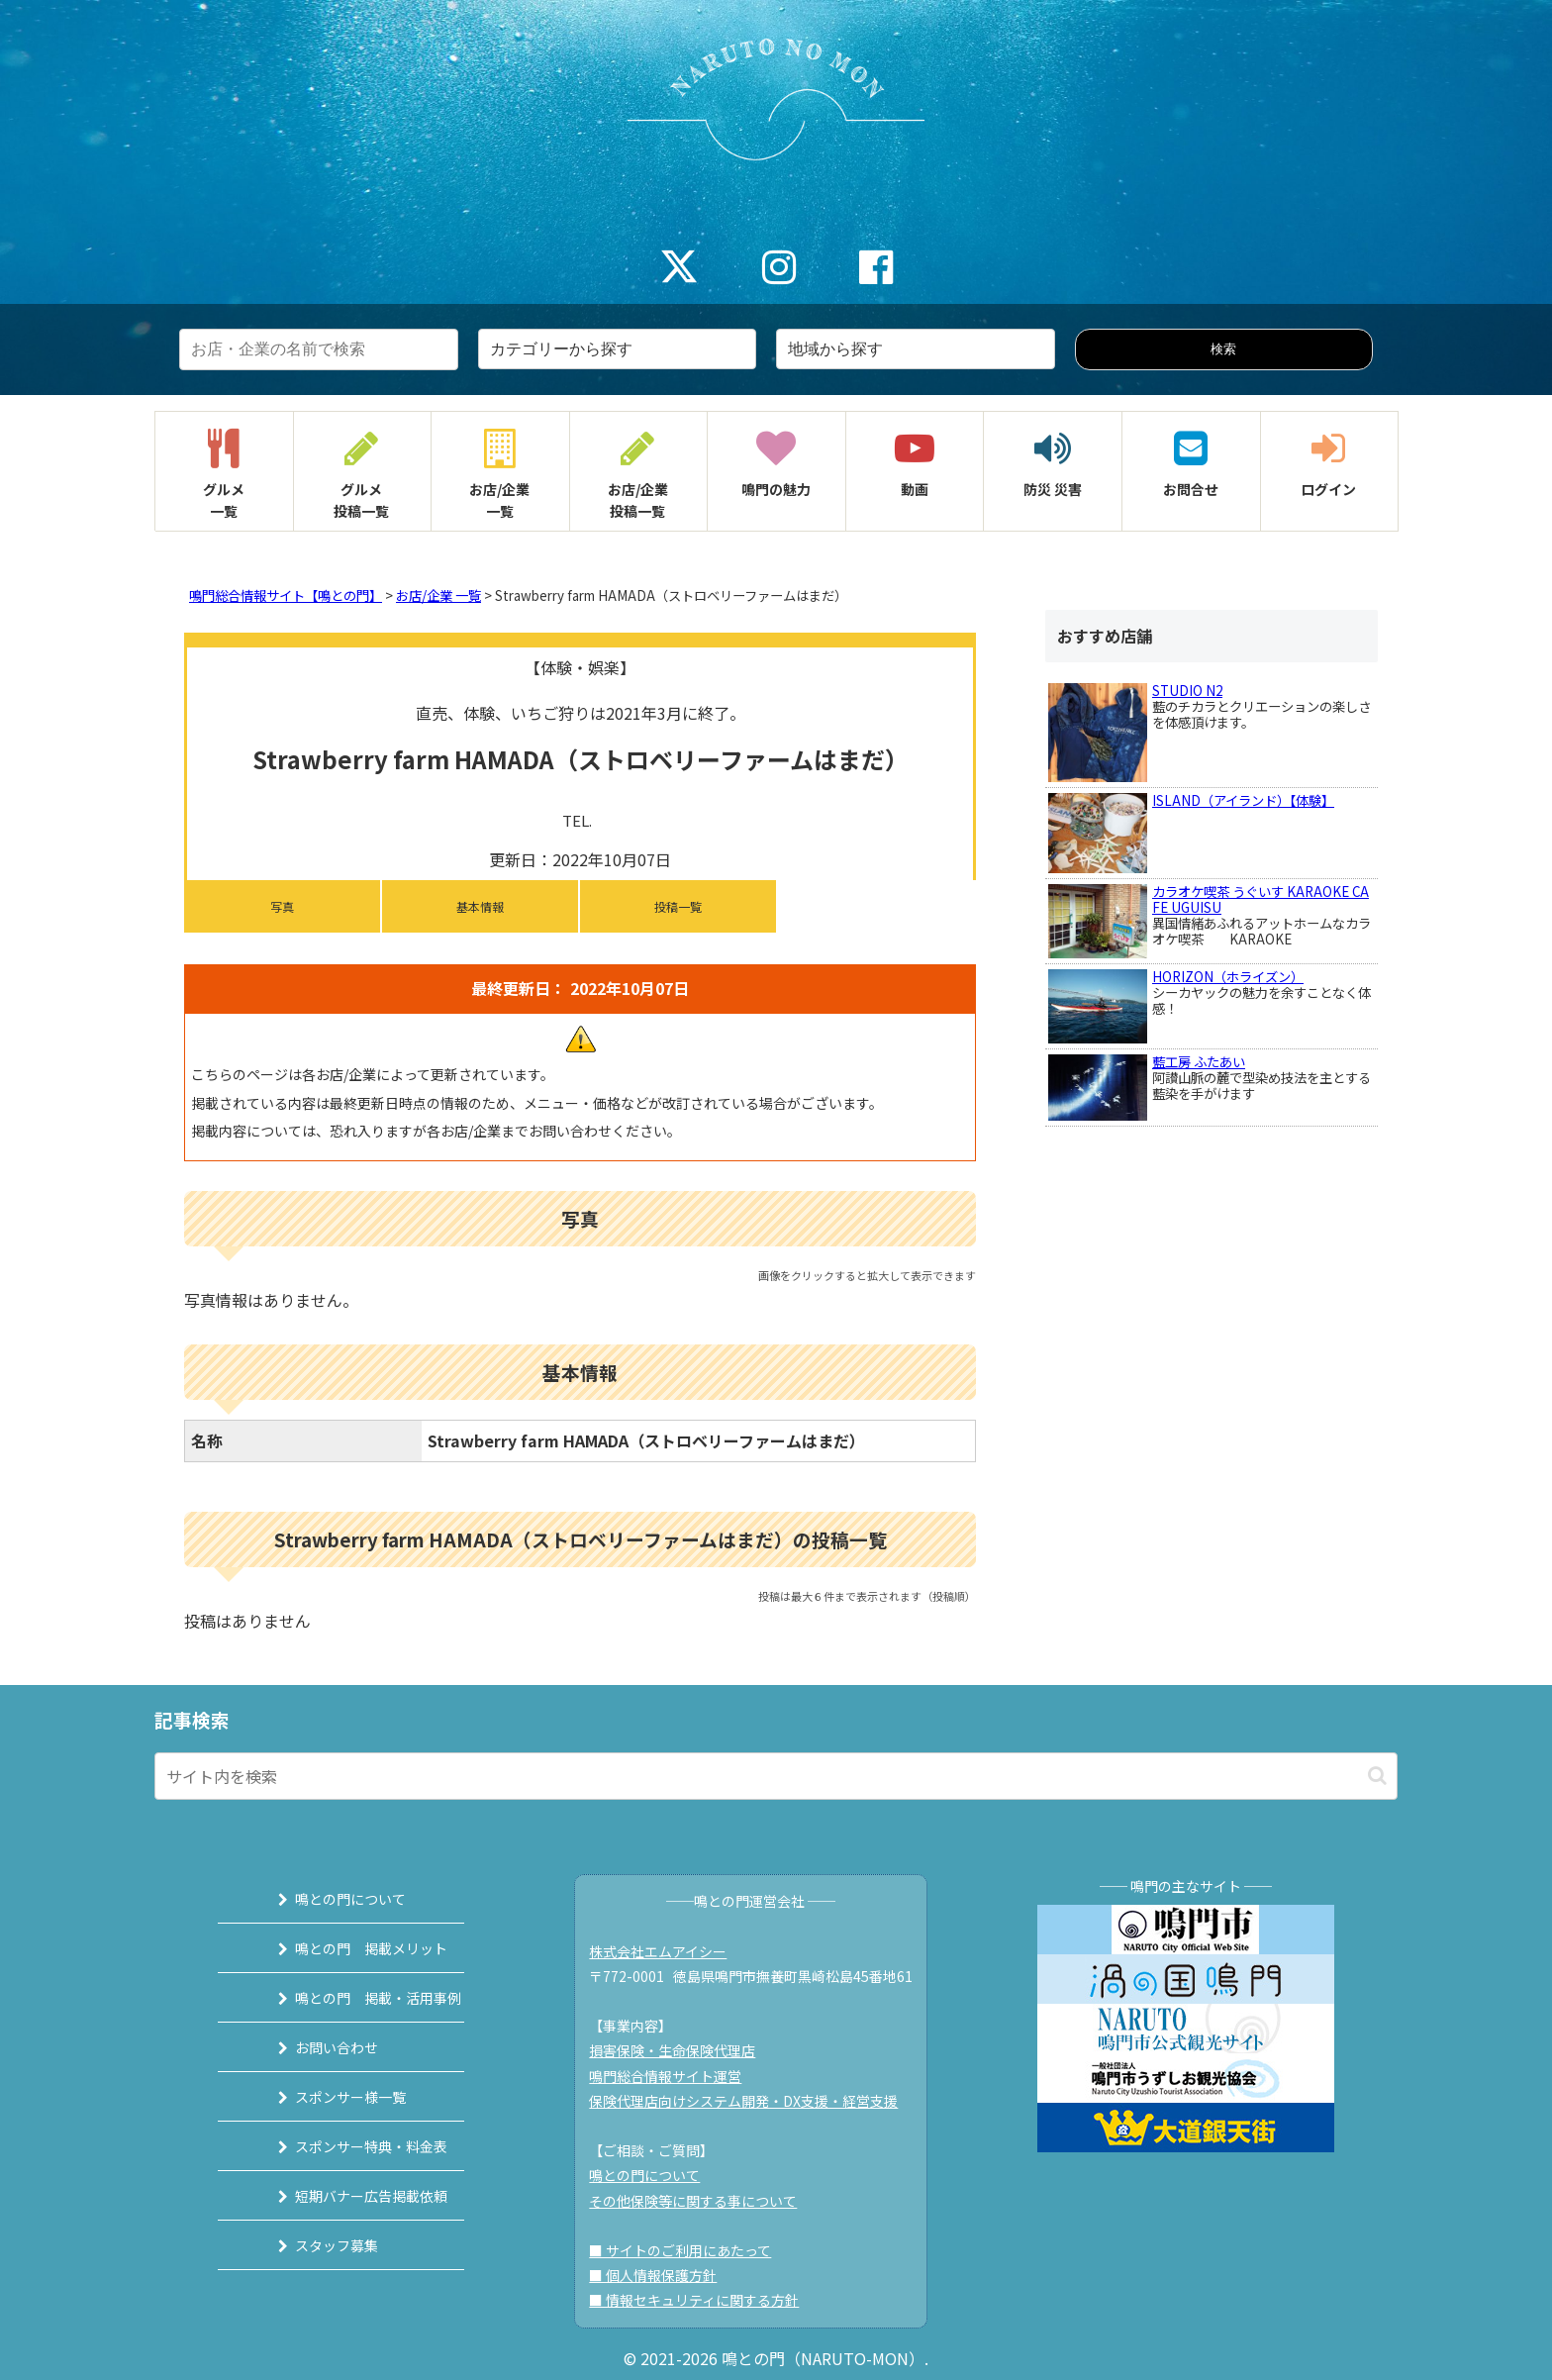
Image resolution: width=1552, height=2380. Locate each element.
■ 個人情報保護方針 (663, 2275)
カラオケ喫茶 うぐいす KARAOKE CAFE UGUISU (1260, 899)
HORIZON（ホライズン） (1228, 976)
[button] (1377, 1775)
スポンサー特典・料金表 (348, 2146)
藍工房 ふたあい (1198, 1061)
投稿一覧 (678, 906)
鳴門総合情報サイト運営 (675, 2076)
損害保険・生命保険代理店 (682, 2050)
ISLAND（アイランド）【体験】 (1243, 800)
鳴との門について (327, 1899)
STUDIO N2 (1187, 690)
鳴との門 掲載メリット (348, 1948)
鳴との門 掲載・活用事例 (355, 1998)
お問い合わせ (313, 2047)
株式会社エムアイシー (667, 1951)
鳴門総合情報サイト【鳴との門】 (285, 595)
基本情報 (480, 906)
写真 (282, 906)
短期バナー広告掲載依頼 (348, 2196)
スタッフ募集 (313, 2245)
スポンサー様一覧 (327, 2097)
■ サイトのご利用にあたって (690, 2250)
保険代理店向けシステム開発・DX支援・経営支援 (753, 2101)
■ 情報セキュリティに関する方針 (704, 2300)
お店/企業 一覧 (438, 595)
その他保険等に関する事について (703, 2201)
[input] (776, 1776)
